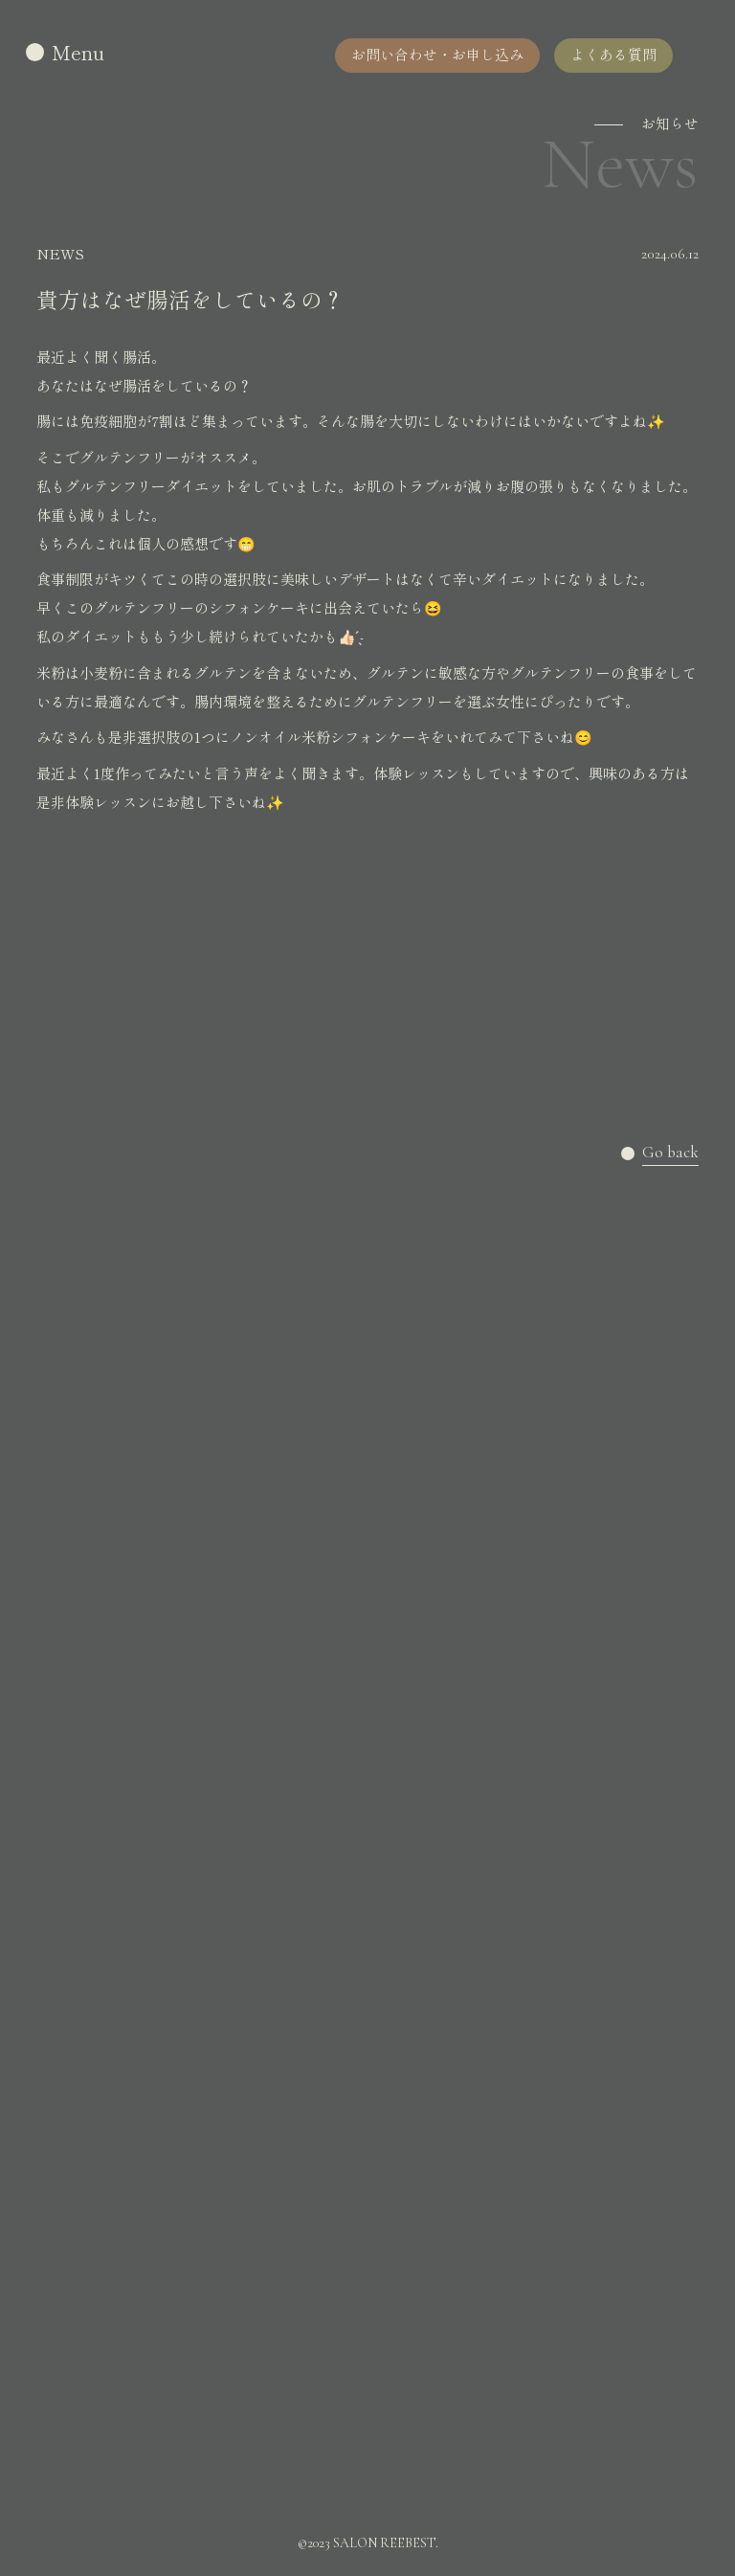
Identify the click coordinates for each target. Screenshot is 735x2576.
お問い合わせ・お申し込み (437, 54)
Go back (670, 1153)
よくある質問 (613, 54)
